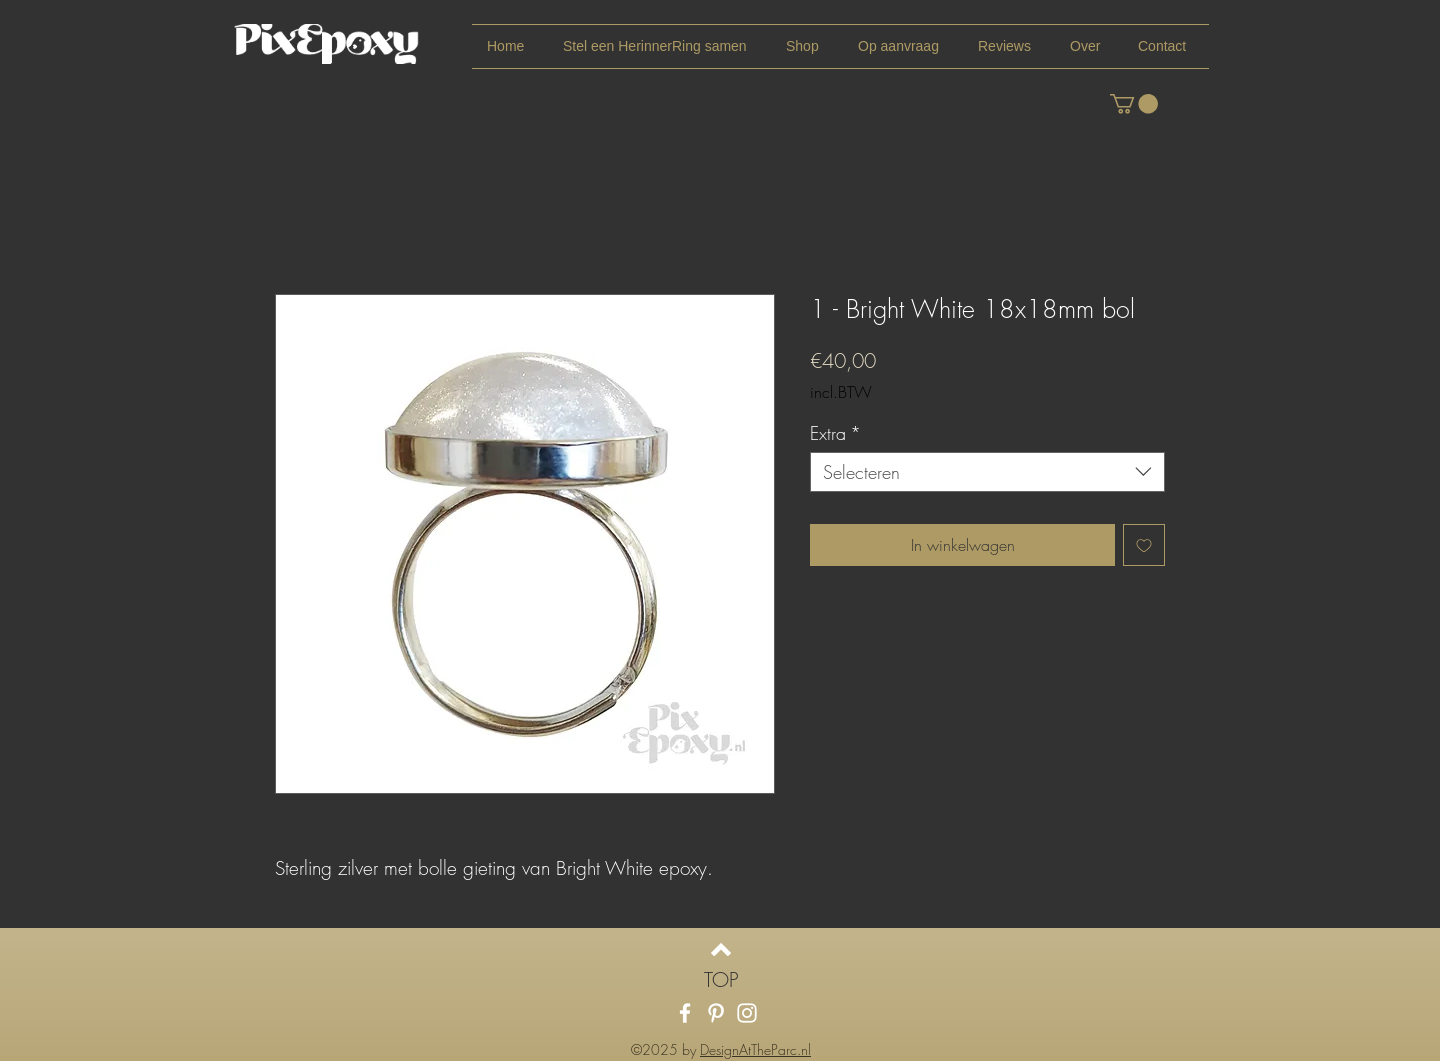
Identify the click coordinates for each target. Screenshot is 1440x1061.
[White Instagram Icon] (747, 1013)
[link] (1134, 104)
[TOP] (721, 980)
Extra (835, 433)
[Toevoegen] (1144, 545)
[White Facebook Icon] (685, 1013)
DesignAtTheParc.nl (755, 1049)
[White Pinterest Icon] (716, 1013)
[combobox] (987, 472)
